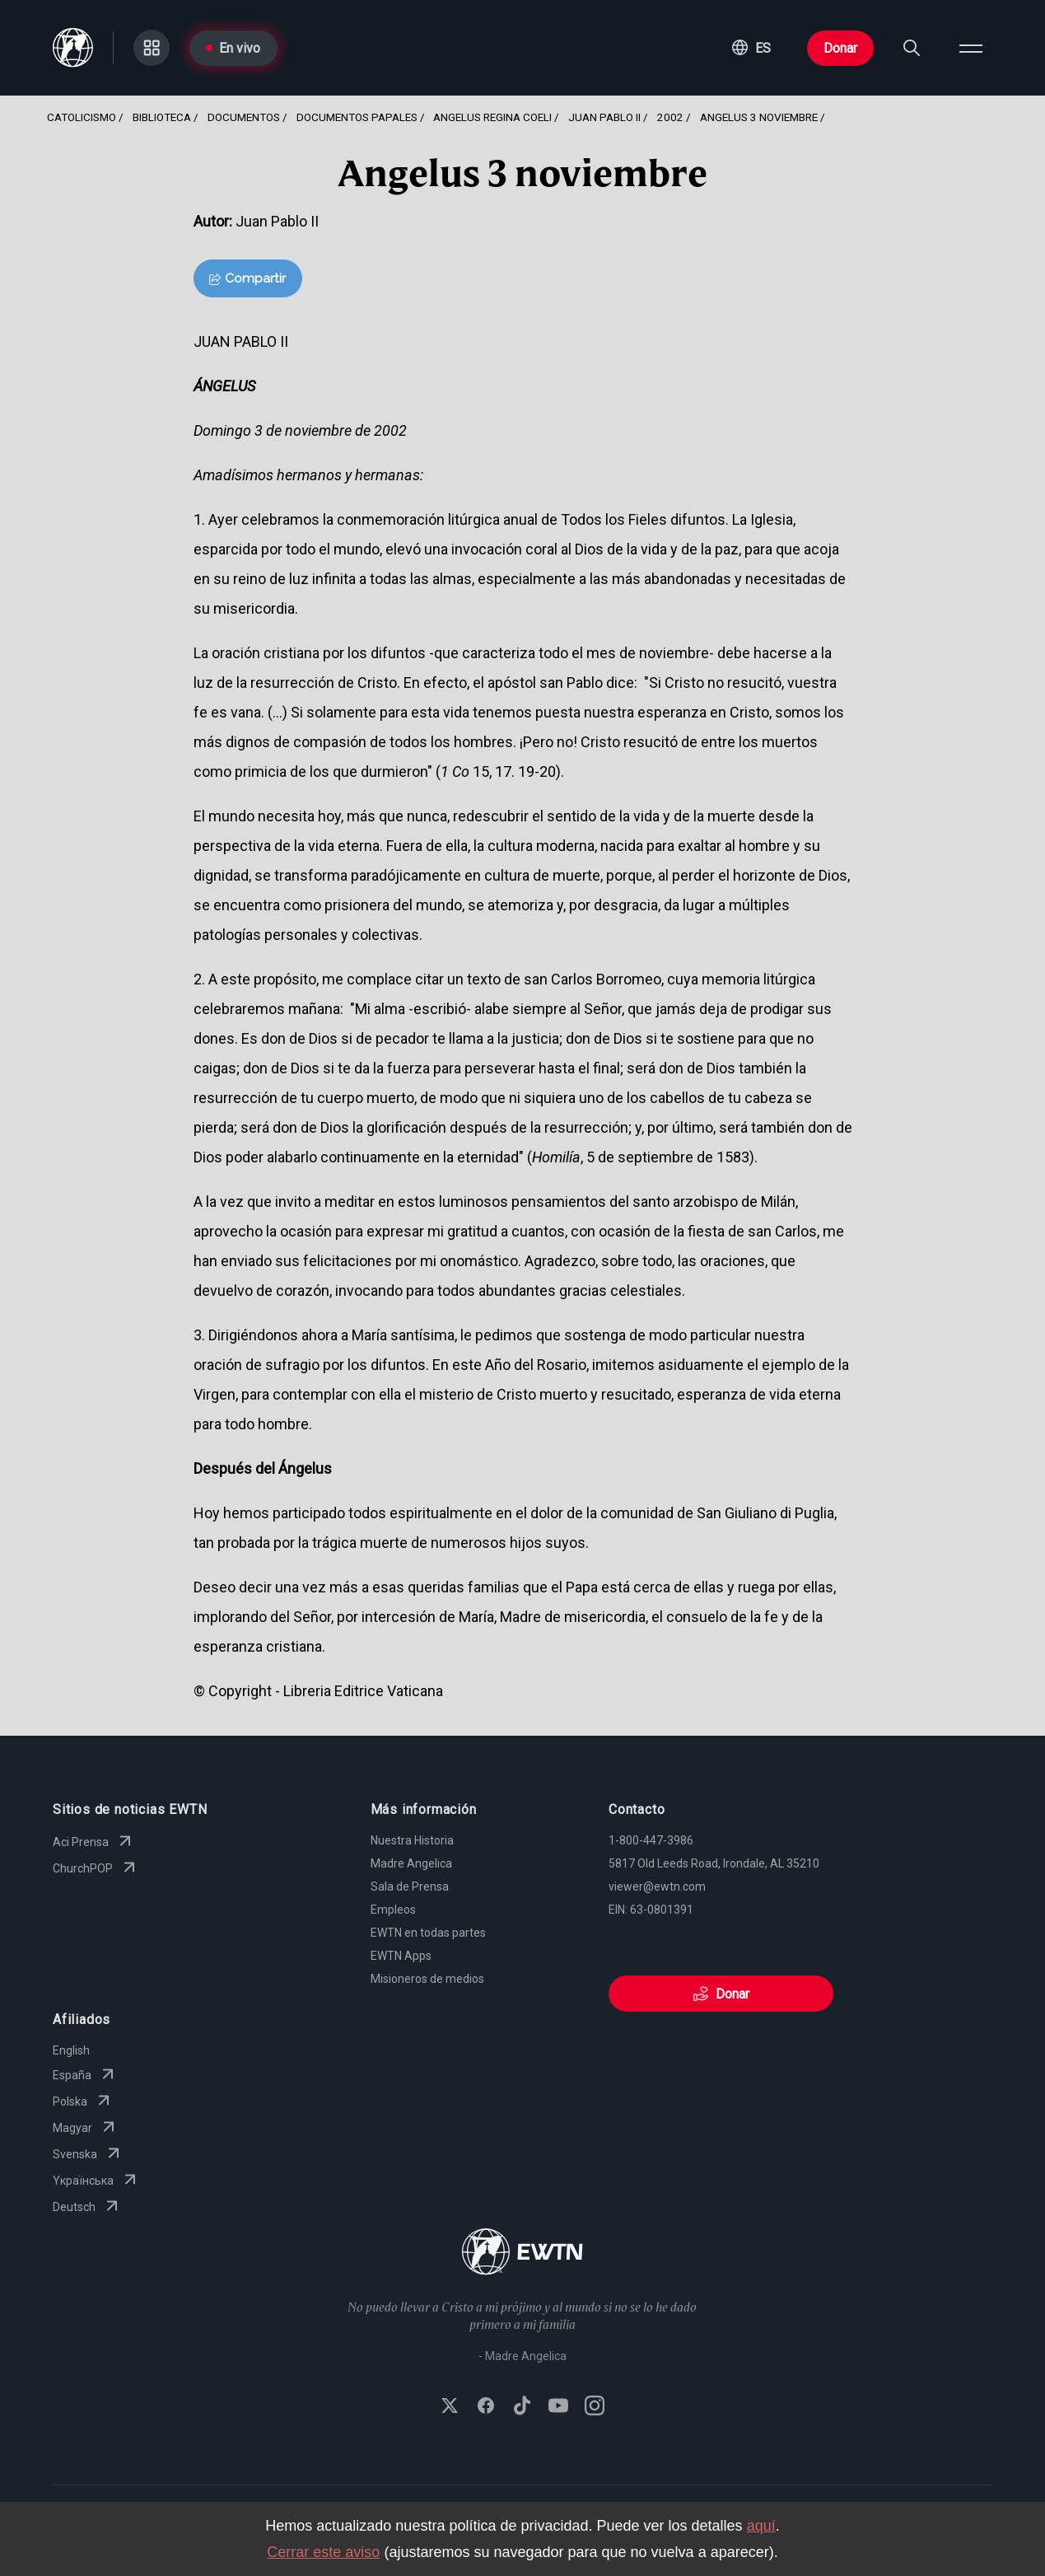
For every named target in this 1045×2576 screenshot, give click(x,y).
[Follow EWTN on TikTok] (522, 2407)
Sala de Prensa (410, 1886)
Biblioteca (162, 117)
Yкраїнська (96, 2180)
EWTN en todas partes (428, 1932)
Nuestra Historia (412, 1840)
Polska (83, 2101)
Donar (840, 48)
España (85, 2075)
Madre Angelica (411, 1863)
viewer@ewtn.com (657, 1886)
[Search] (911, 48)
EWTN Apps (401, 1955)
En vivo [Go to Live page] (233, 48)
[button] (751, 48)
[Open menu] (970, 47)
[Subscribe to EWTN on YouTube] (558, 2407)
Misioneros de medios (427, 1978)
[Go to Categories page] (151, 48)
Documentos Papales (357, 117)
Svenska (88, 2154)
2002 (670, 117)
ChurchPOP (96, 1868)
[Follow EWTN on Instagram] (594, 2407)
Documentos (244, 117)
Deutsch (87, 2206)
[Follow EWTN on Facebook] (486, 2407)
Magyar (86, 2127)
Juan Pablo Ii (604, 117)
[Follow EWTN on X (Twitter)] (450, 2407)
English (71, 2050)
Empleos (393, 1909)
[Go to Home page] (522, 2253)
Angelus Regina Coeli (492, 117)
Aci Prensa (94, 1842)
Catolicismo (81, 117)
